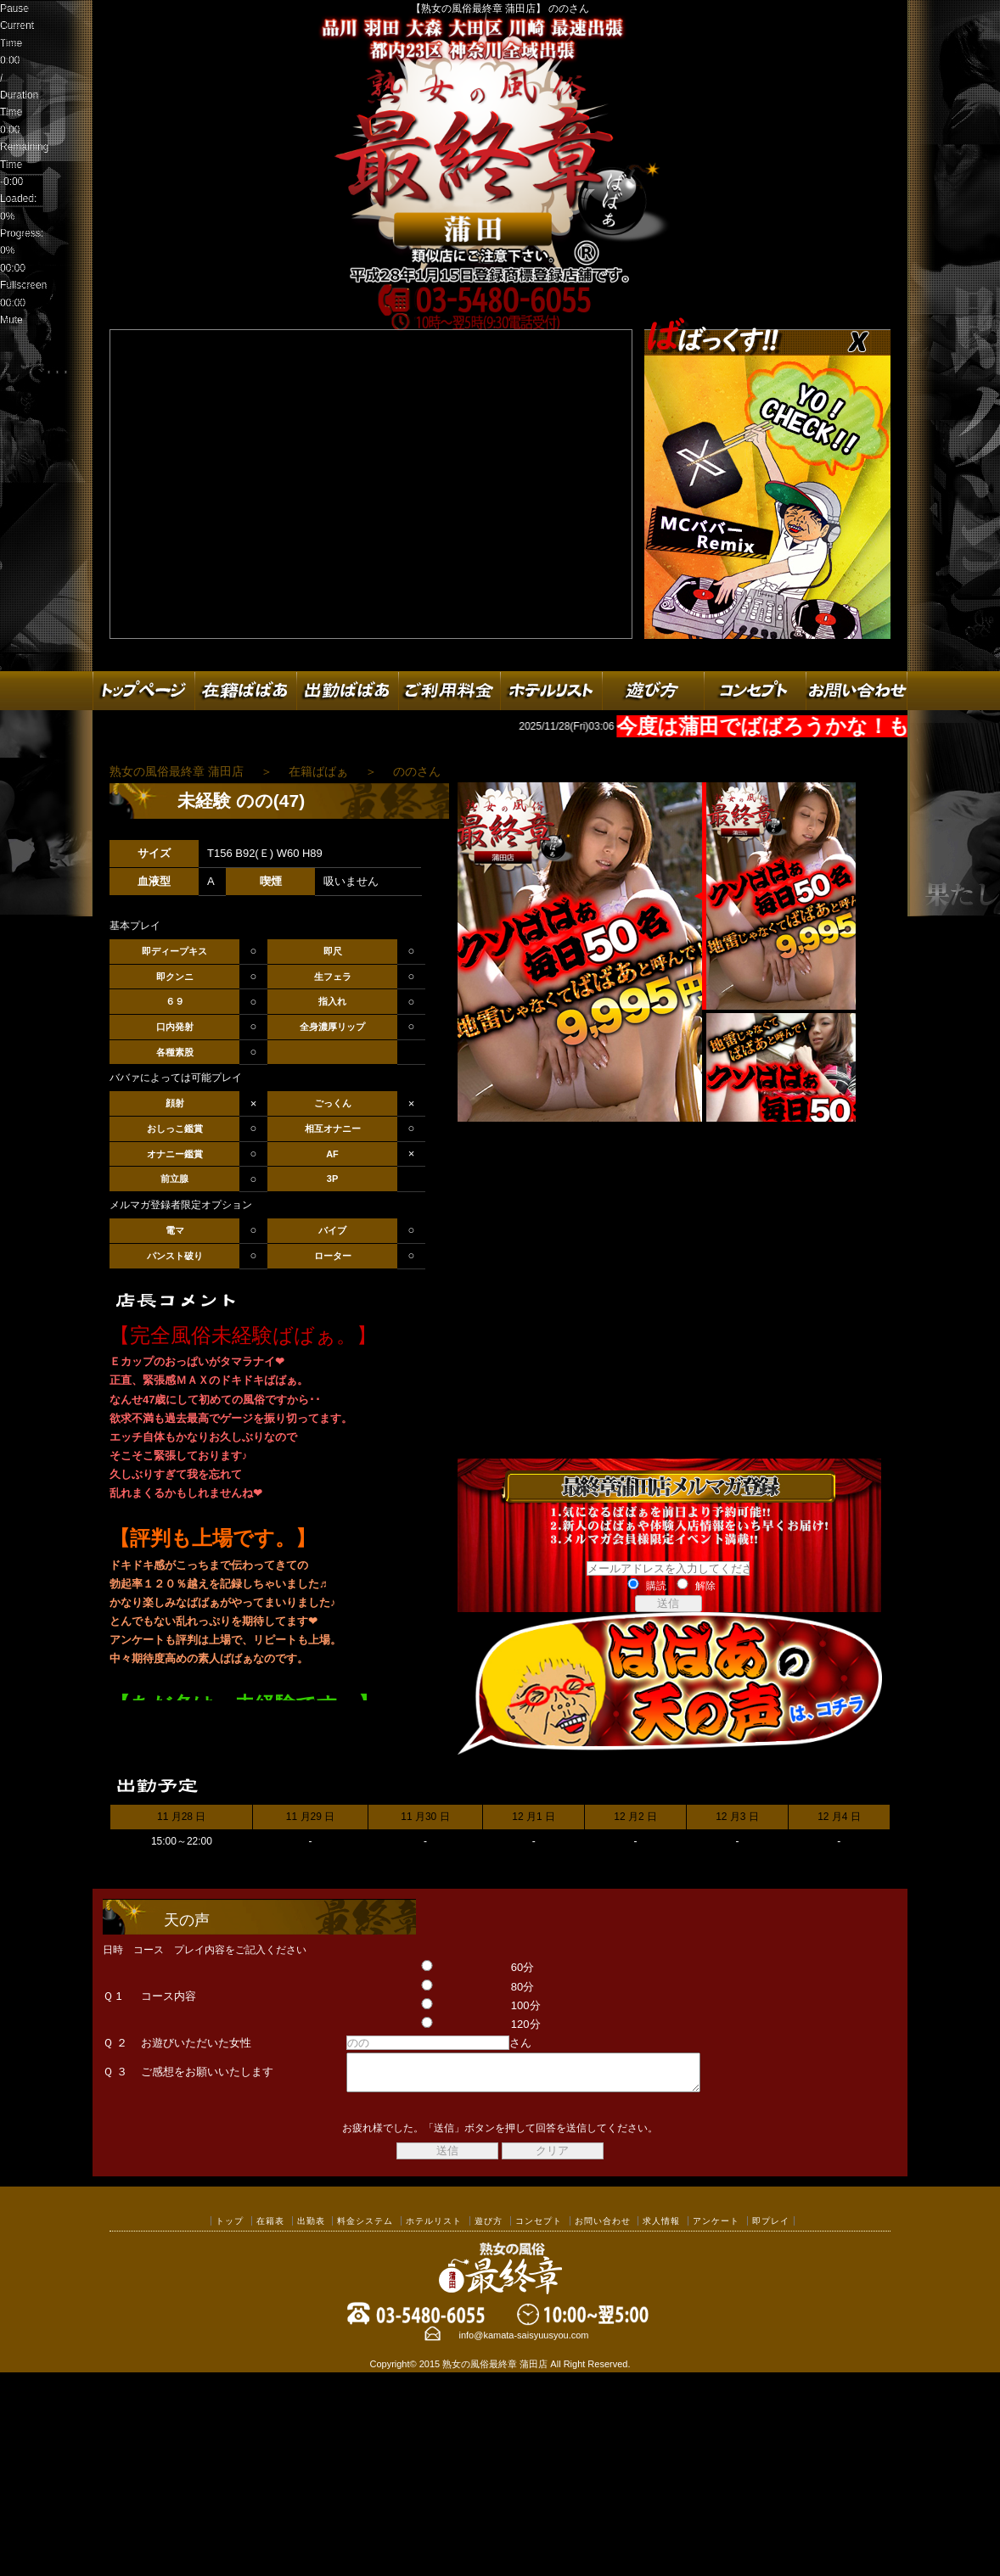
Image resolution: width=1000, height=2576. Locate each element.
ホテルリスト (434, 2228)
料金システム (365, 2228)
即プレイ (770, 2228)
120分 (424, 2024)
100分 (424, 2005)
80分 (421, 1986)
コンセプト (538, 2228)
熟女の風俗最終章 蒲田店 (495, 2371)
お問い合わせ (603, 2228)
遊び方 (489, 2228)
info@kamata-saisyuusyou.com (523, 2343)
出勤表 (311, 2228)
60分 (421, 1967)
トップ (230, 2228)
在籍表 (270, 2228)
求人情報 (661, 2228)
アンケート (716, 2228)
